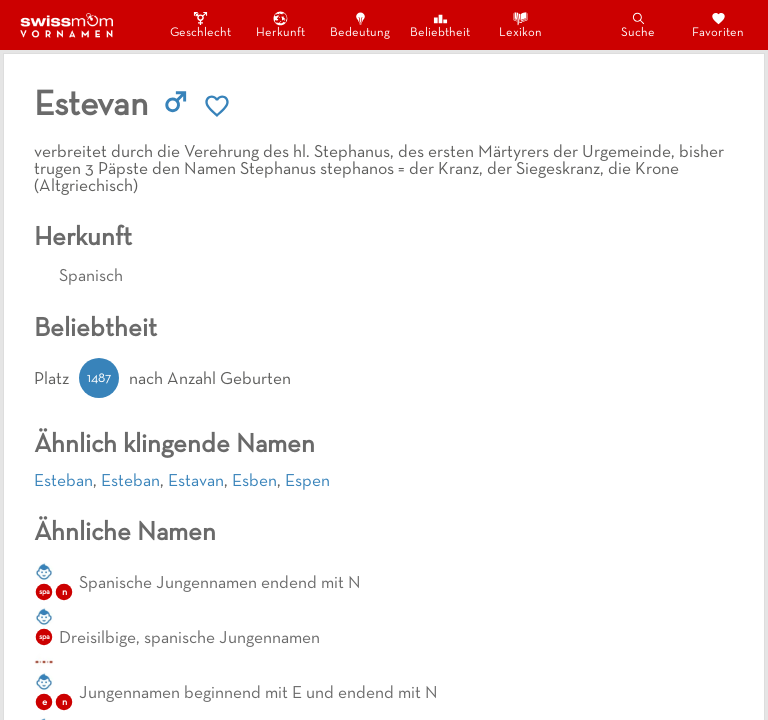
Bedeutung (360, 24)
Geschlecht (200, 24)
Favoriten (718, 24)
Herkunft (280, 24)
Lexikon (520, 24)
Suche (638, 24)
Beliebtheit (440, 24)
